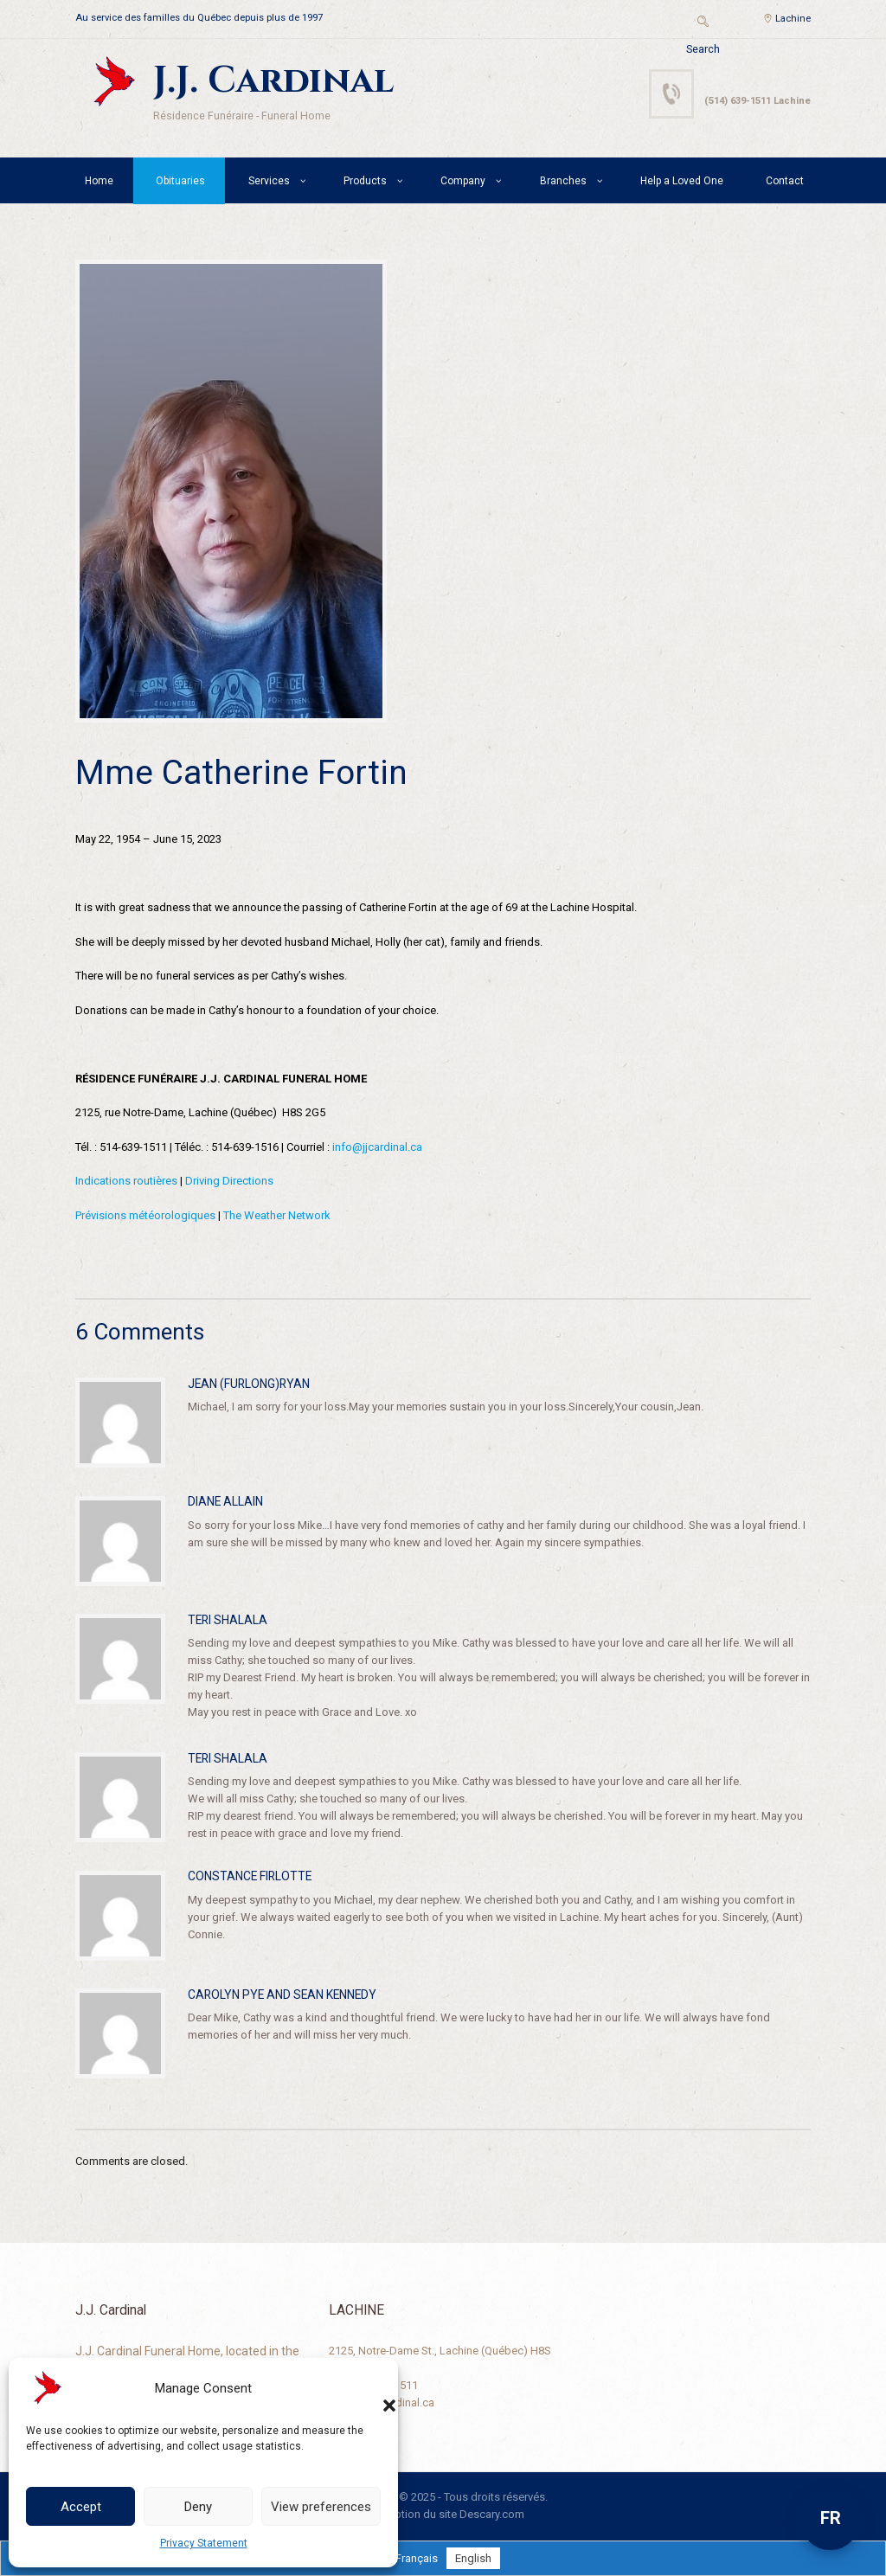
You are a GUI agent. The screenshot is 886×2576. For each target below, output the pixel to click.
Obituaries (180, 181)
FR (830, 2518)
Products (365, 181)
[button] (372, 2388)
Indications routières (126, 1180)
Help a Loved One (681, 181)
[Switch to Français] (416, 2558)
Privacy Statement (203, 2543)
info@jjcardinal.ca (377, 1146)
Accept (81, 2507)
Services (269, 181)
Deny (198, 2507)
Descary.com (491, 2514)
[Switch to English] (473, 2558)
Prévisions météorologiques (145, 1215)
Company (462, 181)
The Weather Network (277, 1215)
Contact (785, 181)
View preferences (321, 2507)
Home (99, 181)
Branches (563, 181)
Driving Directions (229, 1180)
